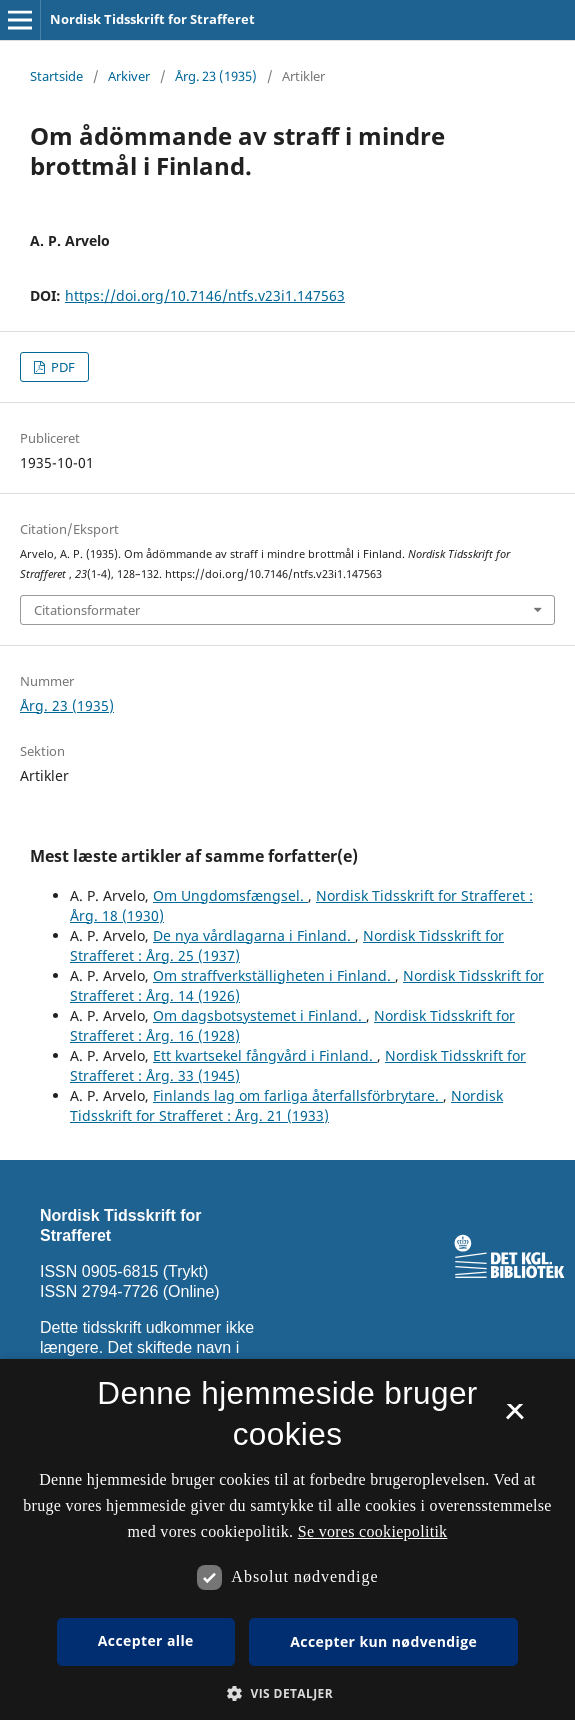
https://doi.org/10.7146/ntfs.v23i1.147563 (205, 295)
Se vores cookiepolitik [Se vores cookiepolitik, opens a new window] (373, 1531)
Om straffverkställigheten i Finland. (274, 975)
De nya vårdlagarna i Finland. (254, 935)
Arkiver (129, 76)
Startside (56, 76)
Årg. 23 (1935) (216, 76)
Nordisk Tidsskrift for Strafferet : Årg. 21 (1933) (286, 1105)
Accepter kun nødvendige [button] (383, 1641)
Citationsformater (87, 610)
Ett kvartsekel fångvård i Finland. (265, 1055)
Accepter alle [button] (146, 1640)
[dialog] (287, 1539)
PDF (61, 367)
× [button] (514, 1418)
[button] (287, 1693)
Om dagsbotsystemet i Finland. (259, 1015)
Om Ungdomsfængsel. (230, 895)
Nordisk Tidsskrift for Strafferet (152, 19)
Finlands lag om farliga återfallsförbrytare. (298, 1095)
